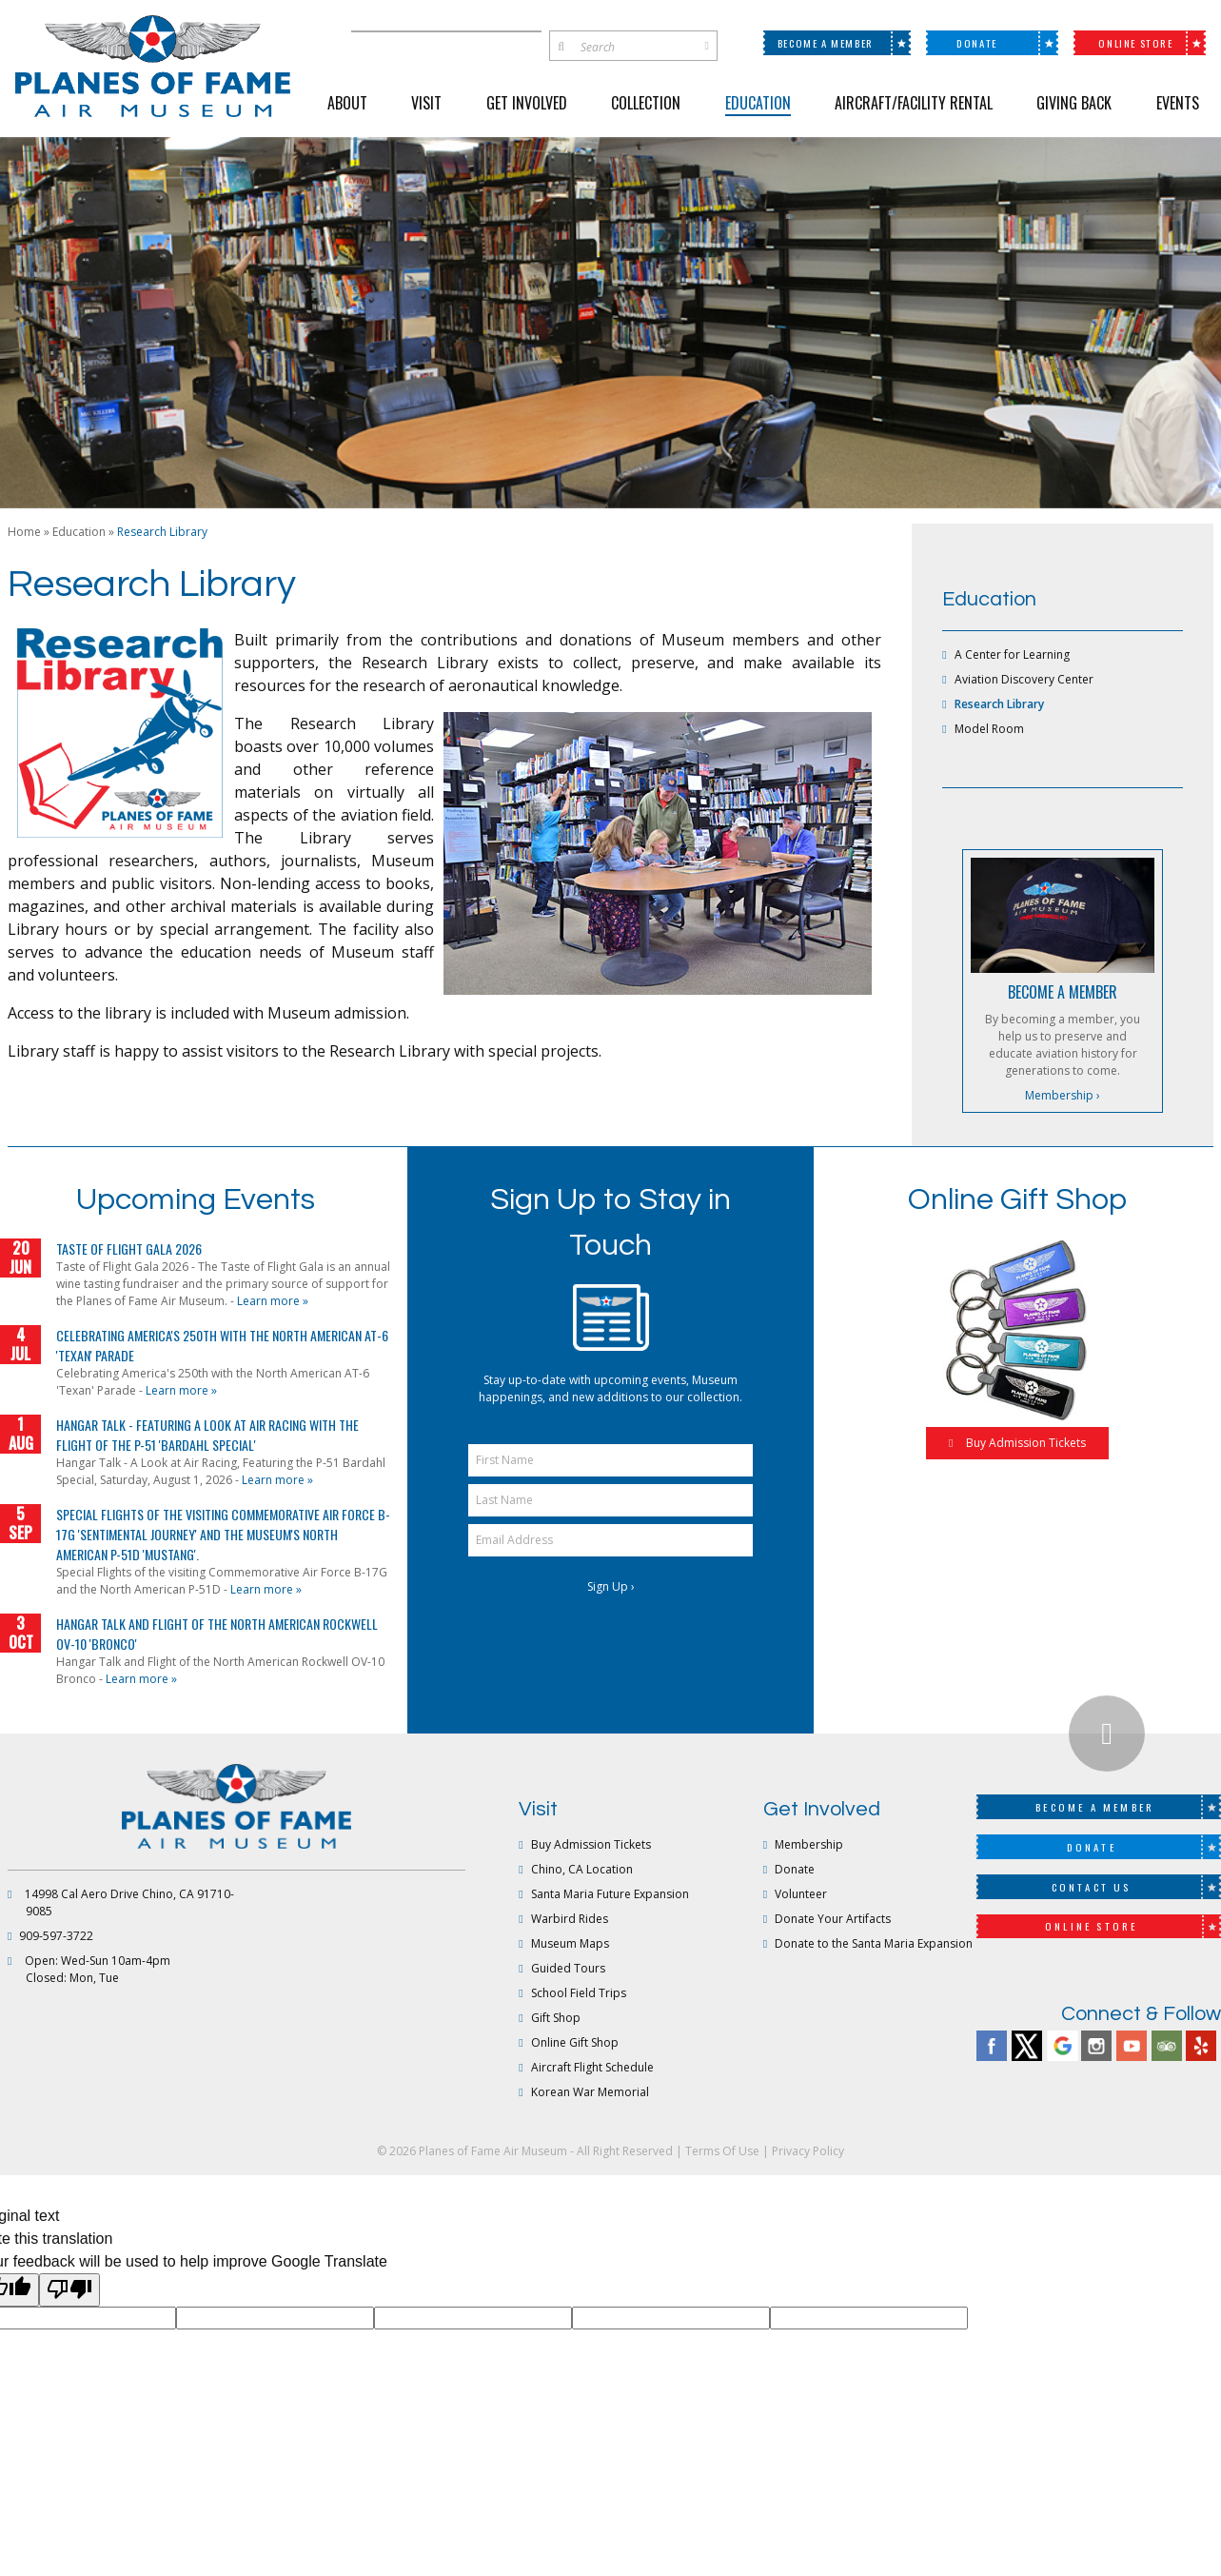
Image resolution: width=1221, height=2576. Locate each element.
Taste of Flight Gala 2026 (129, 1248)
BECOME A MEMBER (1062, 992)
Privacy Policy (808, 2151)
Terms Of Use (722, 2151)
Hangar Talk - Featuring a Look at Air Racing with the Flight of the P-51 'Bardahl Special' (207, 1435)
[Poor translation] (69, 2289)
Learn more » (272, 1301)
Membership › (1062, 1095)
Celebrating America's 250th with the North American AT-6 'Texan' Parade (222, 1345)
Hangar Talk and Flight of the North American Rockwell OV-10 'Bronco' (217, 1634)
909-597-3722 (56, 1936)
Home (24, 532)
